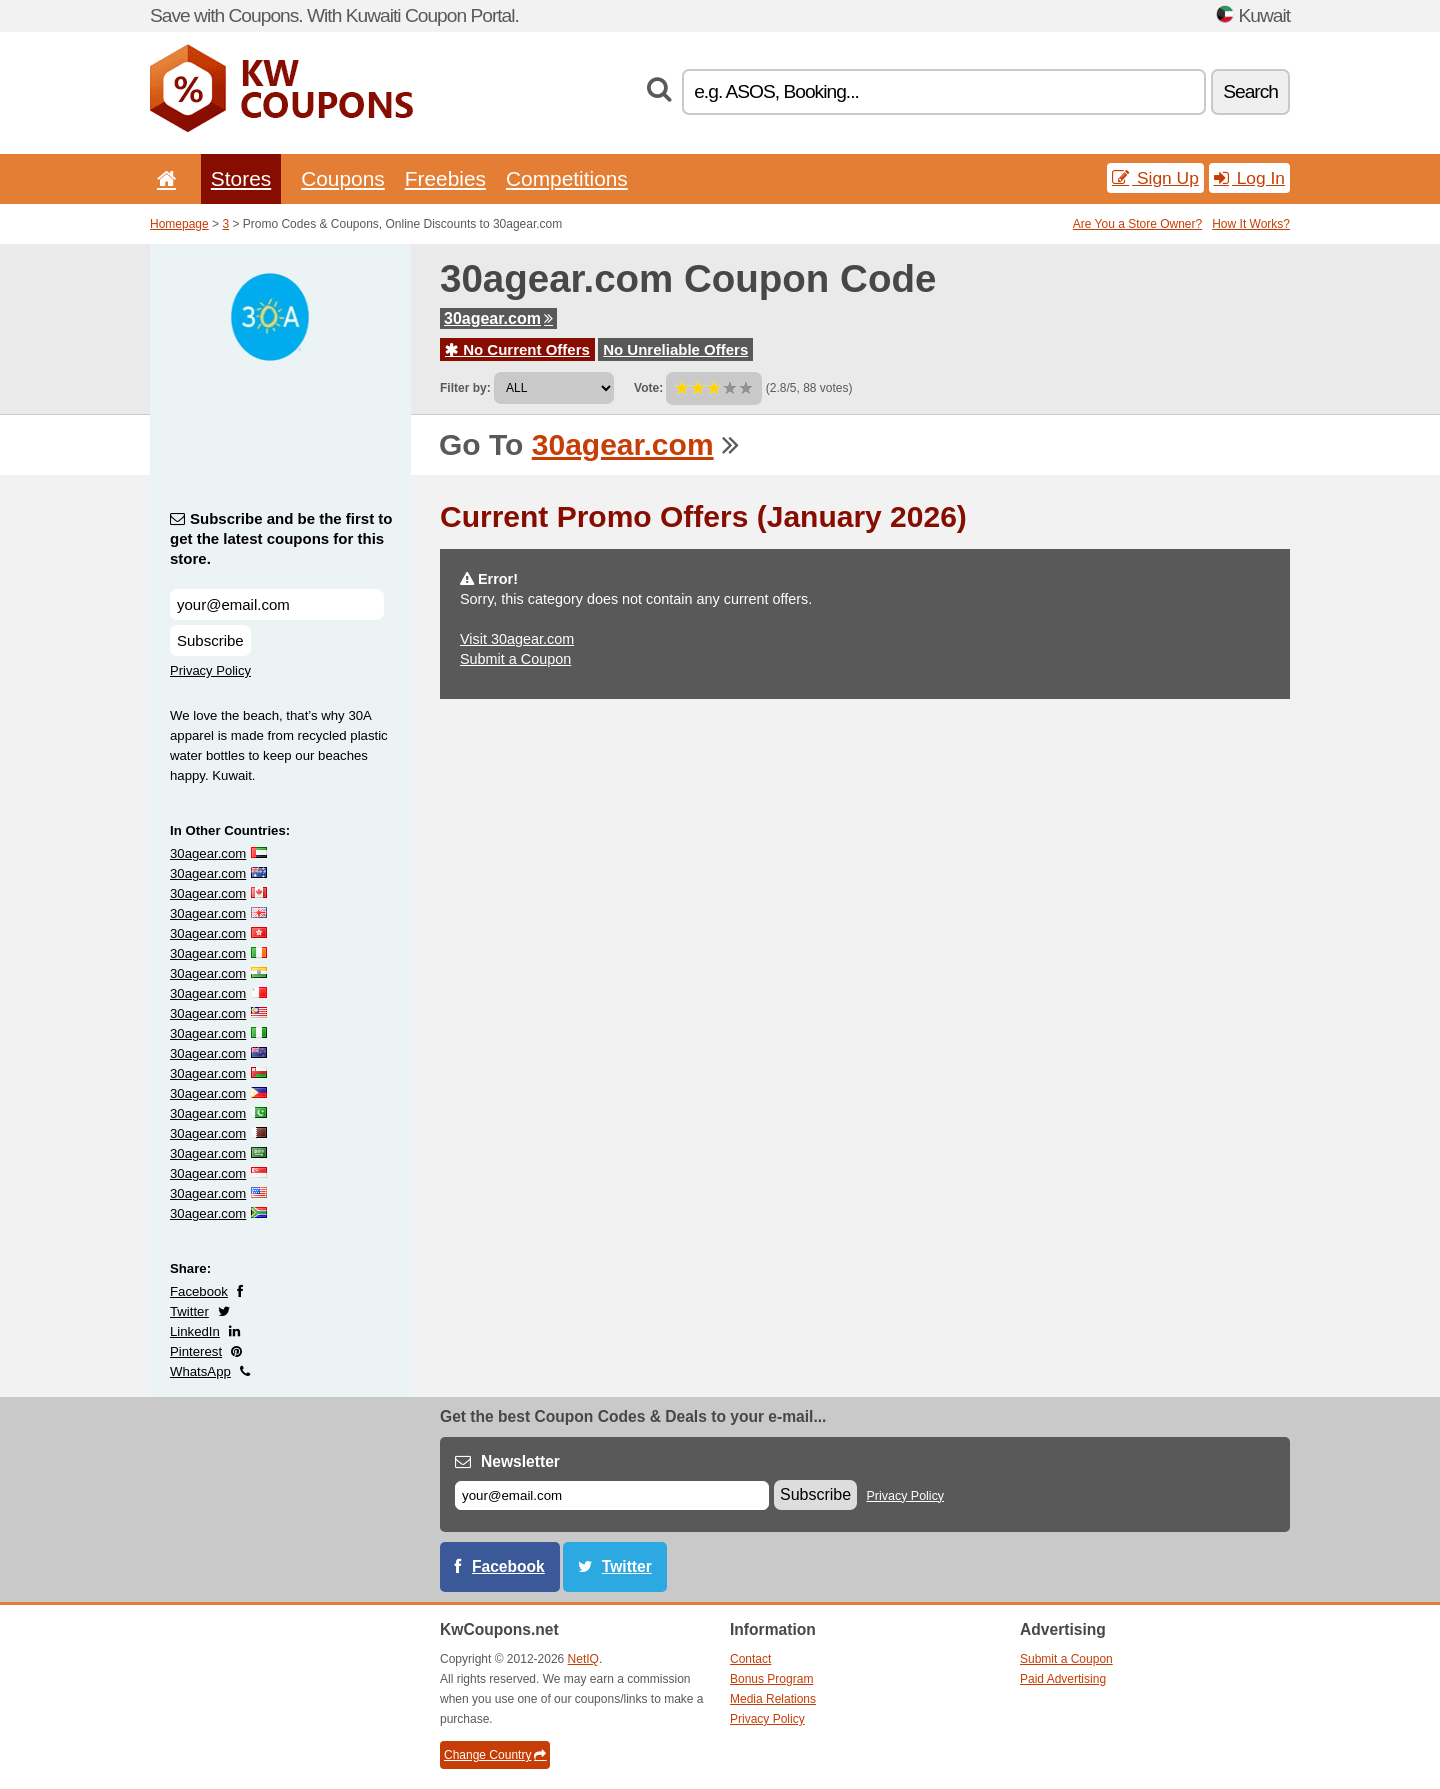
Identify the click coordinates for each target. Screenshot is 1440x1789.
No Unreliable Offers (675, 349)
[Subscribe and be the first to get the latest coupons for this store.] (277, 604)
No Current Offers (517, 349)
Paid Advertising (1063, 1679)
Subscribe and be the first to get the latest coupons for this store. (281, 538)
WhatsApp (200, 1371)
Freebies (445, 178)
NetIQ (583, 1659)
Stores (241, 178)
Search (1250, 91)
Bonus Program (771, 1679)
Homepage (179, 224)
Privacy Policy (210, 670)
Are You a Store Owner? (1137, 224)
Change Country (495, 1755)
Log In (1249, 178)
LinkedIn (195, 1331)
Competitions (567, 178)
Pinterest (196, 1351)
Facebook (199, 1291)
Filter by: (465, 388)
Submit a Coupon (515, 659)
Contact (750, 1659)
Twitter (189, 1311)
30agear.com (498, 318)
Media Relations (773, 1699)
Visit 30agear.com (517, 639)
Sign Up (1155, 178)
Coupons (343, 178)
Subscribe (210, 640)
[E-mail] (612, 1495)
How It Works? (1251, 224)
